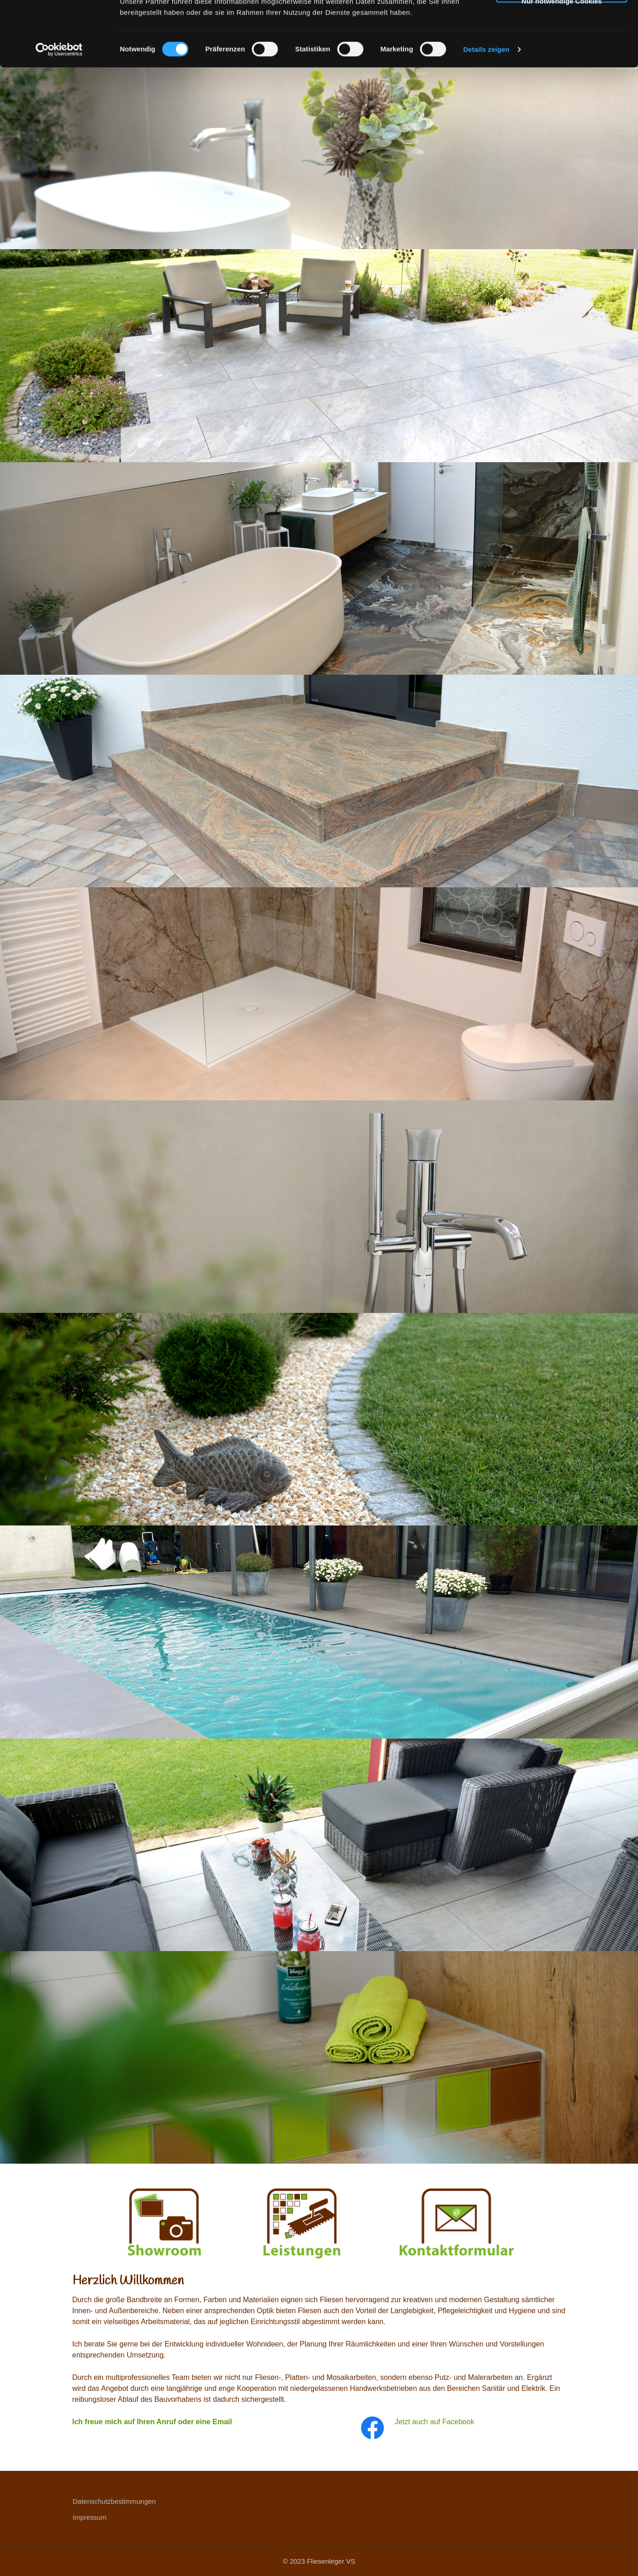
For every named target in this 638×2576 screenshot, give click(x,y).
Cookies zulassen (561, 24)
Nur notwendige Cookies (561, 64)
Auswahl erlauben (561, 45)
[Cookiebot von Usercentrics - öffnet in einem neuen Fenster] (59, 114)
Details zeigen (486, 114)
